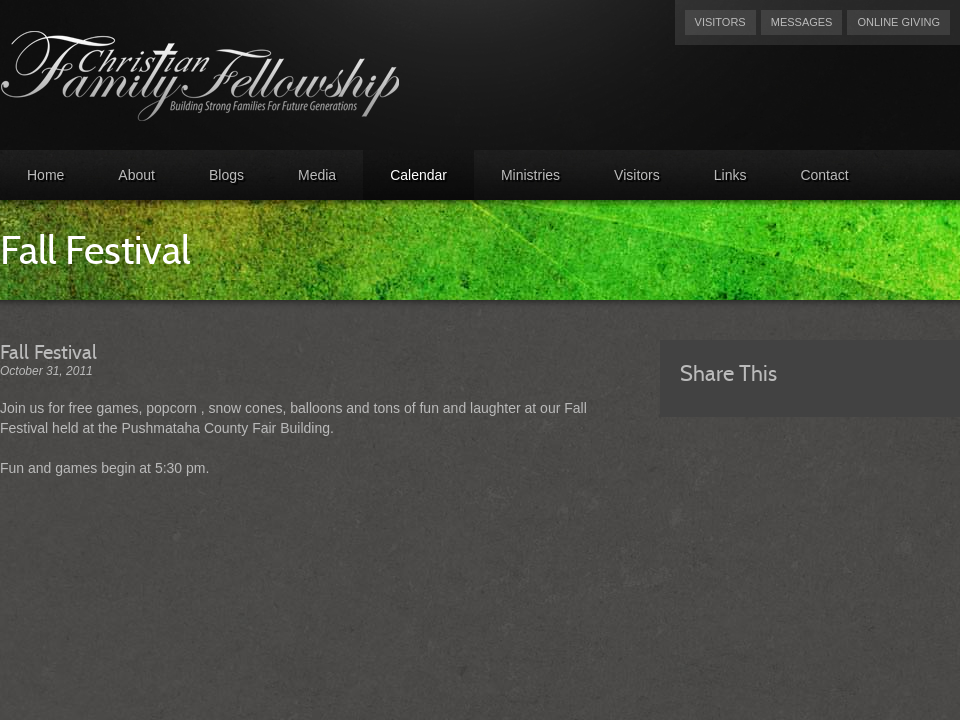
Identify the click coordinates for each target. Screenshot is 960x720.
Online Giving (898, 22)
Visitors (720, 22)
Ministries (530, 175)
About (136, 175)
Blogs (226, 175)
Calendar (418, 175)
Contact (824, 175)
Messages (802, 22)
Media (317, 175)
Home (45, 175)
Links (730, 175)
